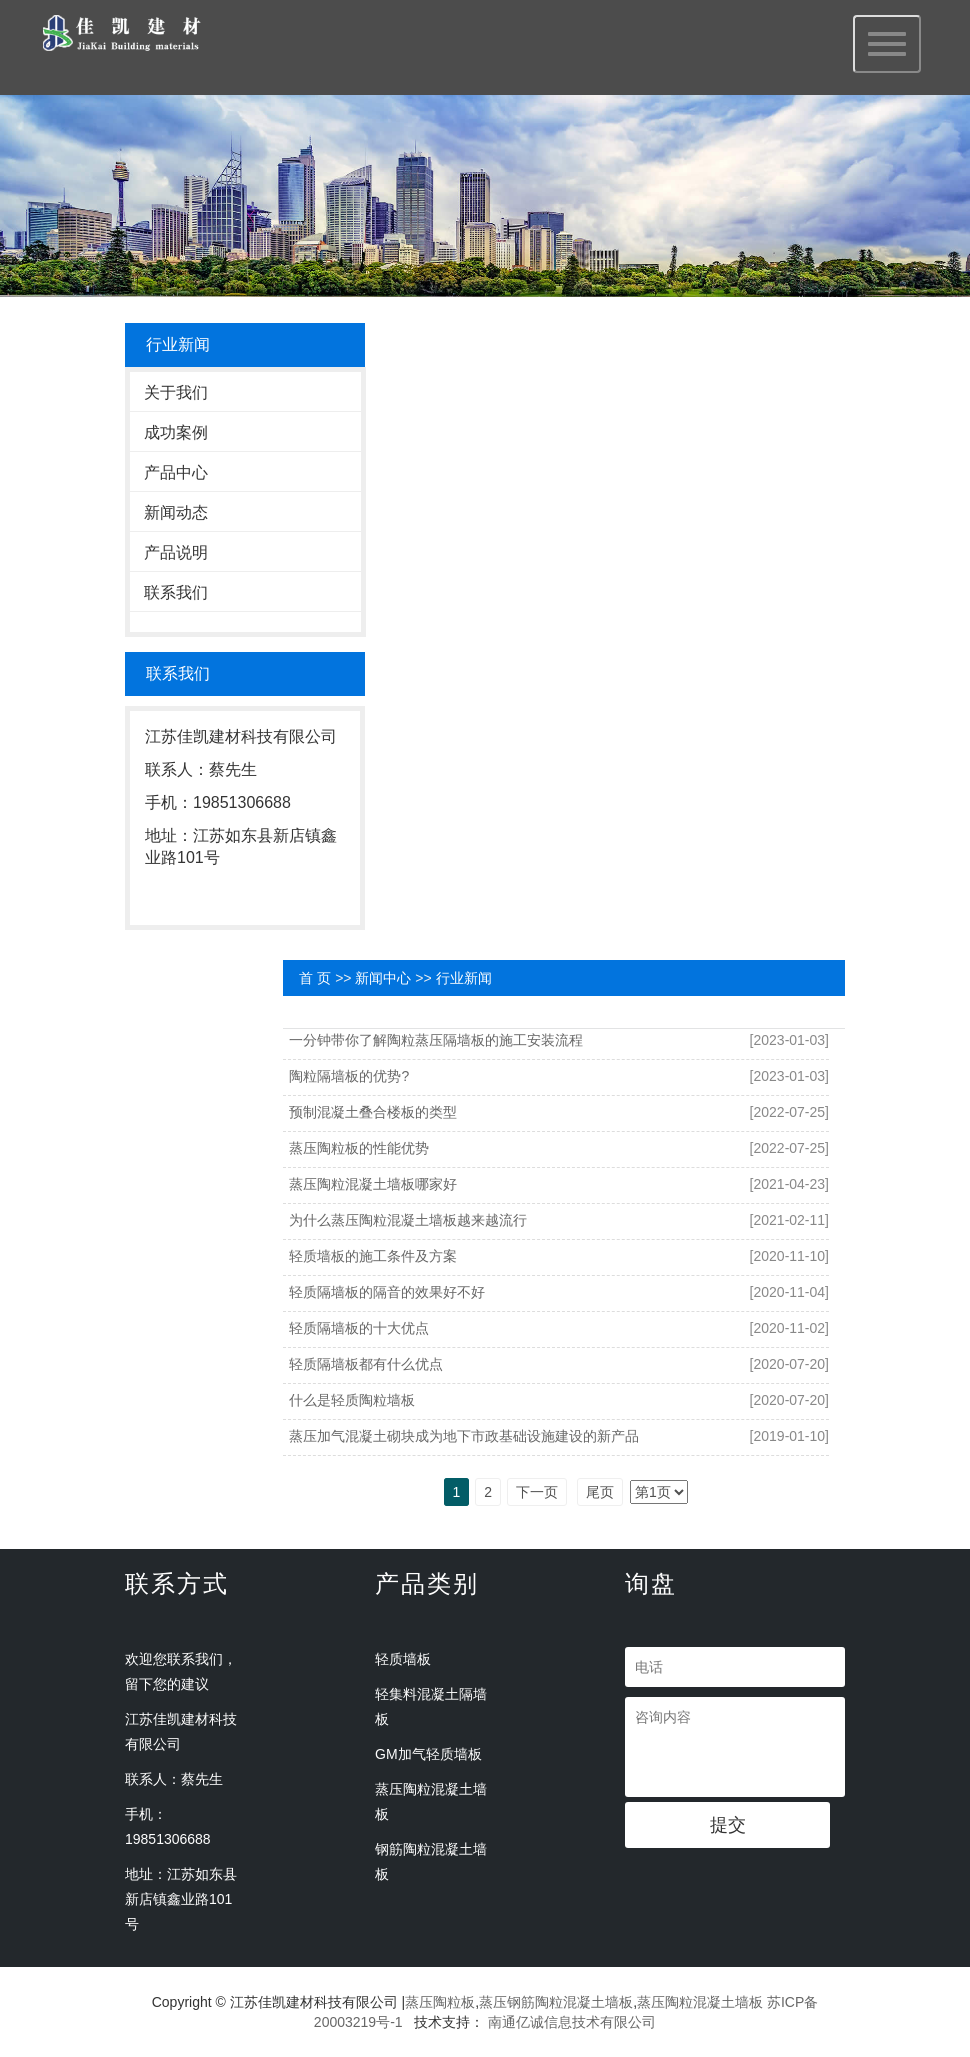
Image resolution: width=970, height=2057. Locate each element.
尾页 (600, 1492)
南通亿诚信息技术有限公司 (572, 2022)
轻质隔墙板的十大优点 (359, 1328)
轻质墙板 (403, 1659)
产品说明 (176, 552)
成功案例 (176, 432)
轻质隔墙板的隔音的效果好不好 (387, 1292)
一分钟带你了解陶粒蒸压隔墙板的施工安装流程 (436, 1040)
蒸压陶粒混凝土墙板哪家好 (373, 1184)
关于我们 (176, 392)
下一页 (537, 1492)
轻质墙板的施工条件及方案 (373, 1256)
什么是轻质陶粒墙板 (352, 1400)
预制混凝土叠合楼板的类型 (373, 1112)
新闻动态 (176, 512)
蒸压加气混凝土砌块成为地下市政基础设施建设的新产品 (464, 1436)
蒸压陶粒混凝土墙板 (700, 2002)
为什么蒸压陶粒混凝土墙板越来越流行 (408, 1220)
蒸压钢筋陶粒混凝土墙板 (556, 2002)
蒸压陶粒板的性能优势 (359, 1148)
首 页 (315, 978)
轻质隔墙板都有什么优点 (366, 1364)
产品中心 (176, 472)
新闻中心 (383, 978)
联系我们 (176, 592)
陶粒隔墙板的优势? (349, 1076)
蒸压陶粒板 (440, 2002)
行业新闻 (464, 978)
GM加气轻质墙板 (428, 1754)
